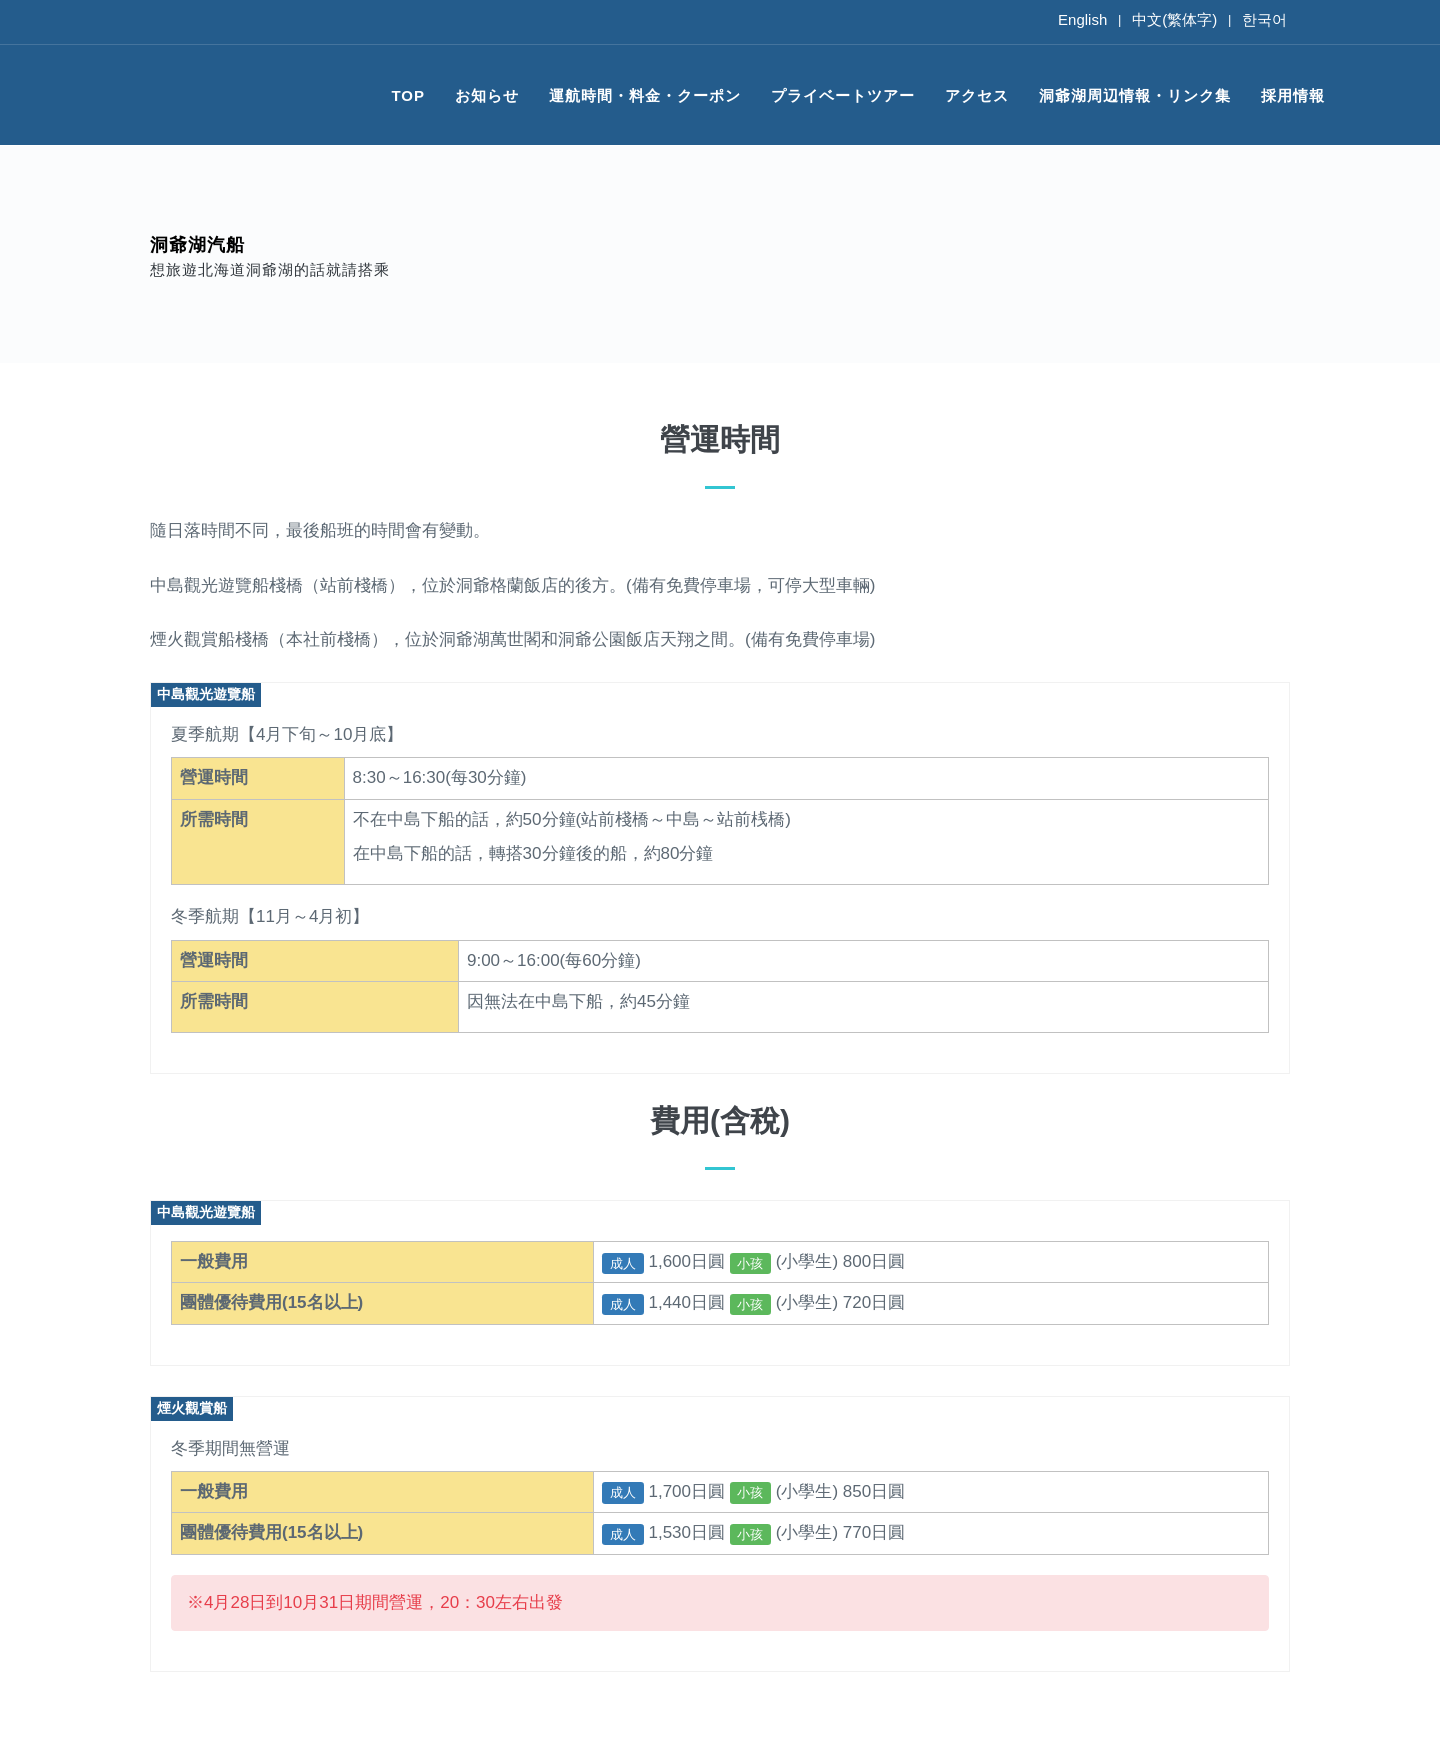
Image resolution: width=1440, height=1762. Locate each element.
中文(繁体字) (1174, 19)
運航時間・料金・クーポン (645, 95)
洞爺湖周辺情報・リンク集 (1135, 95)
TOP (408, 95)
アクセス (977, 95)
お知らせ (487, 95)
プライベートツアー (843, 95)
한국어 (1264, 19)
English (1082, 19)
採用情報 (1293, 95)
